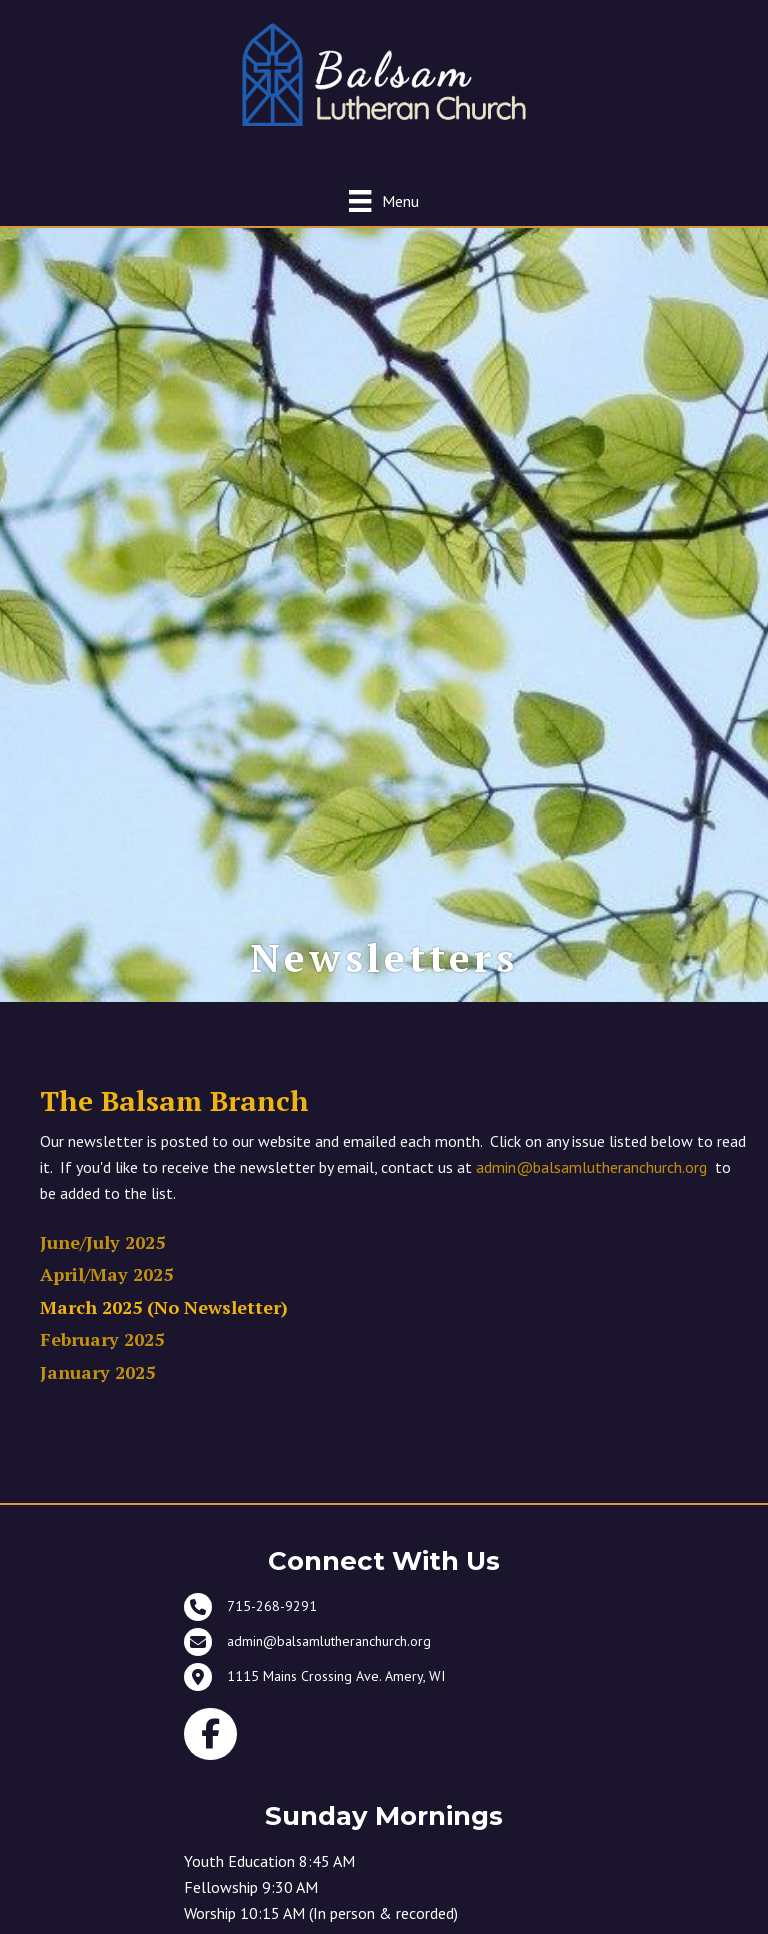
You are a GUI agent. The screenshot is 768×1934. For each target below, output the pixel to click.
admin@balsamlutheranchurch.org (591, 1167)
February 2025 (102, 1339)
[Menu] (383, 200)
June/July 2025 (102, 1242)
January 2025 (97, 1372)
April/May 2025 (106, 1274)
